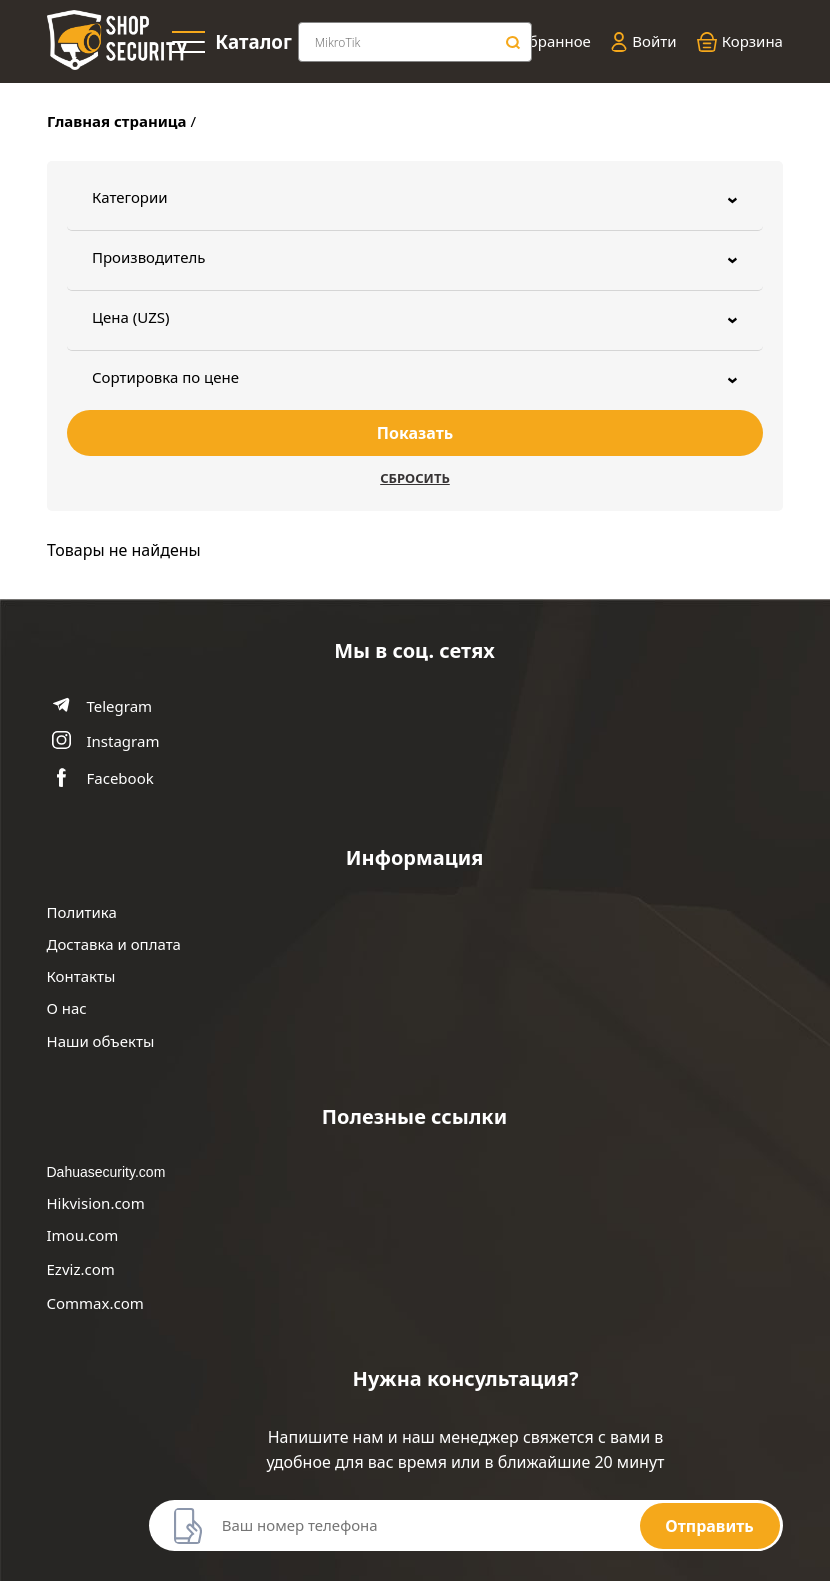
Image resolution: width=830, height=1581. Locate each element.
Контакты (81, 976)
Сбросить (415, 478)
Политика (82, 912)
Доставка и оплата (114, 944)
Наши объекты (101, 1041)
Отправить (709, 1526)
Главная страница (117, 121)
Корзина (740, 42)
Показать (415, 433)
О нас (67, 1008)
